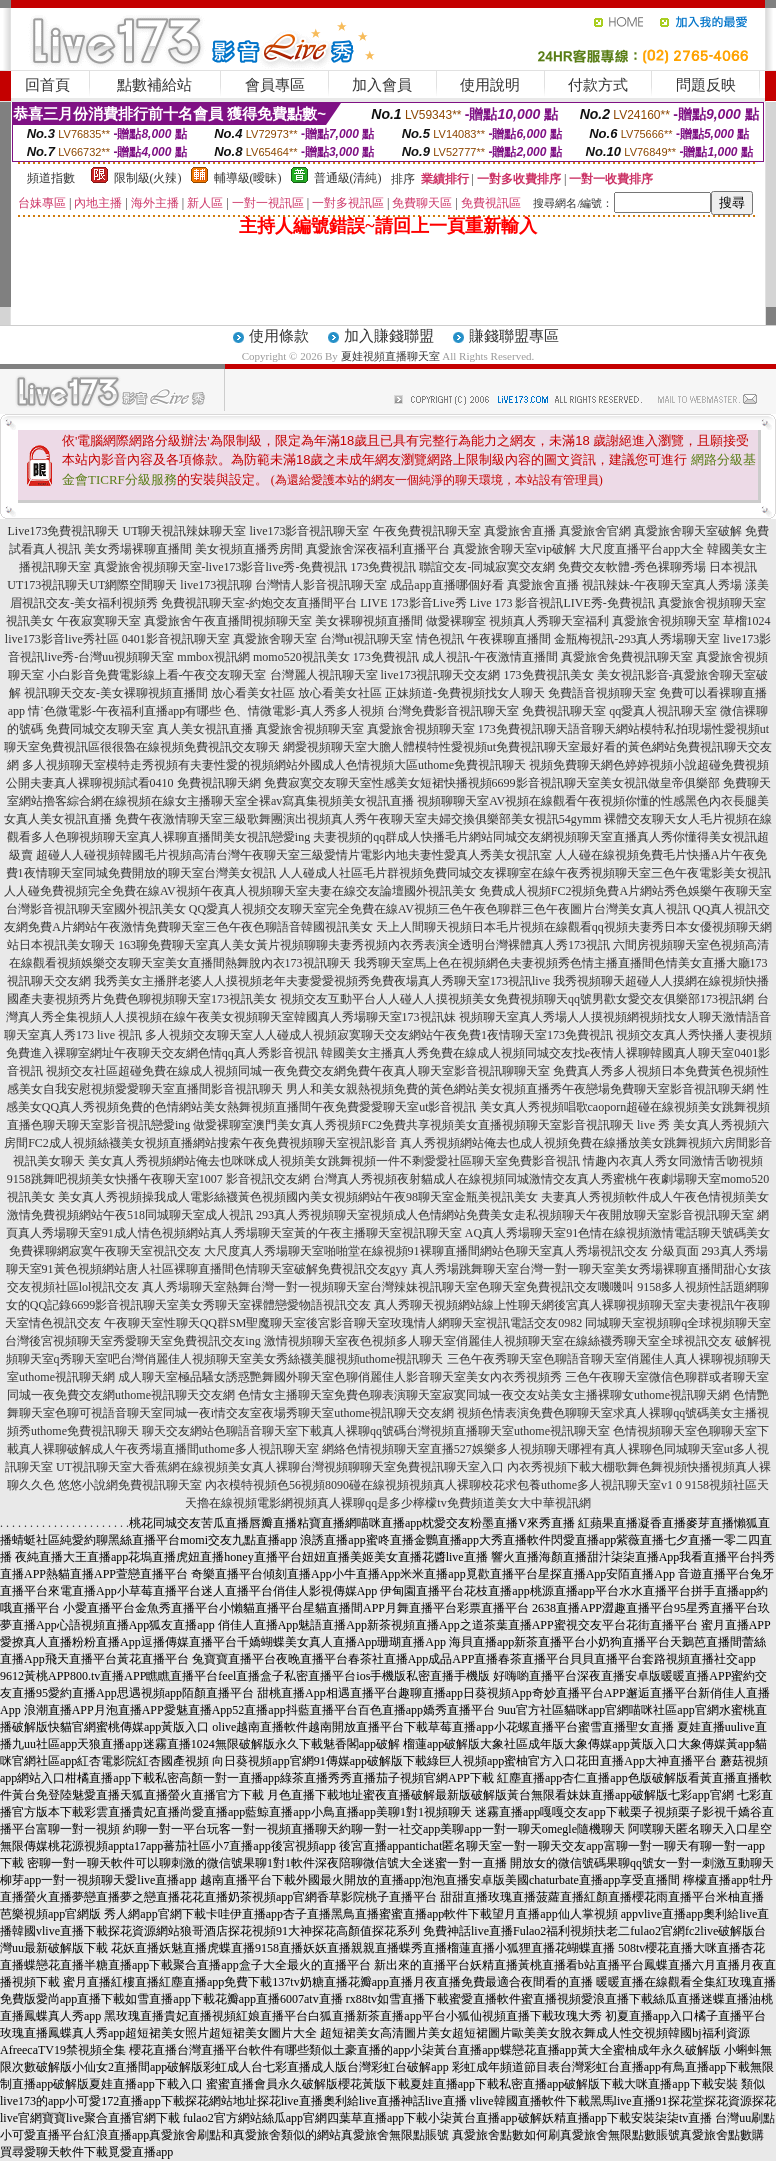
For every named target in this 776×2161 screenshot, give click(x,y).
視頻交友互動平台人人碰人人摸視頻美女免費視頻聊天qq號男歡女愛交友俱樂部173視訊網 (517, 999)
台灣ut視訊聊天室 (366, 639)
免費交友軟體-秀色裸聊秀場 (632, 567)
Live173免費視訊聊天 (64, 531)
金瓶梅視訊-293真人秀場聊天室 (637, 639)
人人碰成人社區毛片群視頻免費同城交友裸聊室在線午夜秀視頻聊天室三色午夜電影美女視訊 (525, 873)
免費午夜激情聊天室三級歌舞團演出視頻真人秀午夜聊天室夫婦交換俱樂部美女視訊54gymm (358, 819)
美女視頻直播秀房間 (249, 549)
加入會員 (382, 85)
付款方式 (598, 85)
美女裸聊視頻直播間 (369, 621)
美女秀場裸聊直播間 (138, 549)
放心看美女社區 (253, 693)
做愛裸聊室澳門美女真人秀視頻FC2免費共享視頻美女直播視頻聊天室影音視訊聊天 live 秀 (431, 1125)
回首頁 (47, 85)
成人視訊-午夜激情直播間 (490, 657)
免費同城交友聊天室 (100, 729)
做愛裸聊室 (456, 621)
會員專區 (275, 85)
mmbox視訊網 (213, 657)
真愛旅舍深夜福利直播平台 (378, 549)
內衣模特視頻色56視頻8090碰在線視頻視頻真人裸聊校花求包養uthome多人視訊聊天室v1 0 (443, 1485)
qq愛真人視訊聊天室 (663, 711)
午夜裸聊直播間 (509, 639)
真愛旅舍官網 (595, 531)
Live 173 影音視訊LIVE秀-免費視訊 (562, 603)
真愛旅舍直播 (520, 531)
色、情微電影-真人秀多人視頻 (304, 711)
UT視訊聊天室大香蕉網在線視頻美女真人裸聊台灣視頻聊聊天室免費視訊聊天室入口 (280, 1467)
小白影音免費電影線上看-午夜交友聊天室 (157, 675)
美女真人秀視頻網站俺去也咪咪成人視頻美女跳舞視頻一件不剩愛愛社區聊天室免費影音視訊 (334, 1161)
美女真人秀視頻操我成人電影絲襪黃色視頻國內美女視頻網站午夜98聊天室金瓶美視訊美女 (298, 1197)
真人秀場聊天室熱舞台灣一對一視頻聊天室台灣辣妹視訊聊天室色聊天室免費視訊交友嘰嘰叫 (388, 1287)
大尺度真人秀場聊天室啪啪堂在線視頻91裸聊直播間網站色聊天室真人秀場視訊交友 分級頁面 (451, 1251)
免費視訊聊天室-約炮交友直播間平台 (259, 603)
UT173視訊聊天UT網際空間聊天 (92, 585)
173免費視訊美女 (549, 675)
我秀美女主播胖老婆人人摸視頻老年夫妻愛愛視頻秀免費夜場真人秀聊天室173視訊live (322, 981)
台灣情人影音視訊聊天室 (321, 585)
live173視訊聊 (216, 585)
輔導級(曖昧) (248, 178)
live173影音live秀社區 (62, 639)
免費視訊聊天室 (564, 711)
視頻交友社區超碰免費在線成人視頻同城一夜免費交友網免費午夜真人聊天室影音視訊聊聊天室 (298, 1071)
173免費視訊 (383, 567)
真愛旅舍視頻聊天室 (712, 603)
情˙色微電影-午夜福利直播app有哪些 (124, 711)
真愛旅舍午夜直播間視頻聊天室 (228, 621)
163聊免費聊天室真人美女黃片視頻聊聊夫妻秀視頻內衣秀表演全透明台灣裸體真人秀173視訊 (364, 945)
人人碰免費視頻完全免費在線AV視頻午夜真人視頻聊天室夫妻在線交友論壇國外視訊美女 (240, 891)
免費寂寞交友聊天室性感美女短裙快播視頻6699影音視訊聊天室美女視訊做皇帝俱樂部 (492, 783)
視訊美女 (30, 621)
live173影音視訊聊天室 (310, 531)
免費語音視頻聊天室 (602, 693)
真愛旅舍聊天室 (275, 639)
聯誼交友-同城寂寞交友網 (487, 567)
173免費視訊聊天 (523, 729)
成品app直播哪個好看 (446, 585)
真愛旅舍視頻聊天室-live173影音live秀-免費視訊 (221, 567)
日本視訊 (733, 567)
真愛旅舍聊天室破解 (688, 531)
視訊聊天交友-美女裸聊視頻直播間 (116, 693)
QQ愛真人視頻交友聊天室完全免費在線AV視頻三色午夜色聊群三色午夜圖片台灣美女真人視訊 (439, 909)
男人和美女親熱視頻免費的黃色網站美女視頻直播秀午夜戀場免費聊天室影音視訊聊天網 (520, 1089)
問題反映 (706, 85)
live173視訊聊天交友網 (441, 675)
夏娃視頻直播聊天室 (390, 356)
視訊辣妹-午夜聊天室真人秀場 (662, 585)
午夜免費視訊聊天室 (427, 531)
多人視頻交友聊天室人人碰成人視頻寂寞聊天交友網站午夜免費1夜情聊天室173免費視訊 (379, 1035)
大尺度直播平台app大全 (641, 549)
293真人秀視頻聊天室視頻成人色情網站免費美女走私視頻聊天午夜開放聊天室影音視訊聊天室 (505, 1215)
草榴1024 (747, 621)
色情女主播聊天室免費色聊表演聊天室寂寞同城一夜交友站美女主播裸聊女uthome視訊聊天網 (484, 1395)
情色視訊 (440, 639)
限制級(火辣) (148, 178)
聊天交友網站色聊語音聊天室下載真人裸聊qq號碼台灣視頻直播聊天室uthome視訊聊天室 (376, 1431)
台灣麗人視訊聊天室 (324, 675)
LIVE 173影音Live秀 (413, 603)
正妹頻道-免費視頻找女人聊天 (465, 693)
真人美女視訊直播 (205, 729)
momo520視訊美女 (301, 657)
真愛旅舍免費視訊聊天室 (627, 657)
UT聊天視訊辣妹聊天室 (185, 531)
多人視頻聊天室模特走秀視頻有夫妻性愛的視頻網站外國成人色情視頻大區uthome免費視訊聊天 (274, 765)
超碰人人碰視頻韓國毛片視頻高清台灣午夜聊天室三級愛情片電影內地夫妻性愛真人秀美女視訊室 (294, 855)
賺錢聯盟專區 (514, 336)
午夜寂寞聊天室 (99, 621)
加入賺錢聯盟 (389, 336)
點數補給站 (154, 85)
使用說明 (490, 85)
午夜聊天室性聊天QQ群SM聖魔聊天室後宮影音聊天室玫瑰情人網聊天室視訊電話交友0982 (343, 1323)
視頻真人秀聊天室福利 (549, 621)
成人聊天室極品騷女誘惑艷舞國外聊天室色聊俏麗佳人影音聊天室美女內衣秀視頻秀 (340, 1377)
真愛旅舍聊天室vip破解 (514, 549)
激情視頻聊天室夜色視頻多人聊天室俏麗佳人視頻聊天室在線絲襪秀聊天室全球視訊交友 (498, 1341)
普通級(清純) (348, 178)
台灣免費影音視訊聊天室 (453, 711)
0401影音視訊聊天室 (176, 639)
